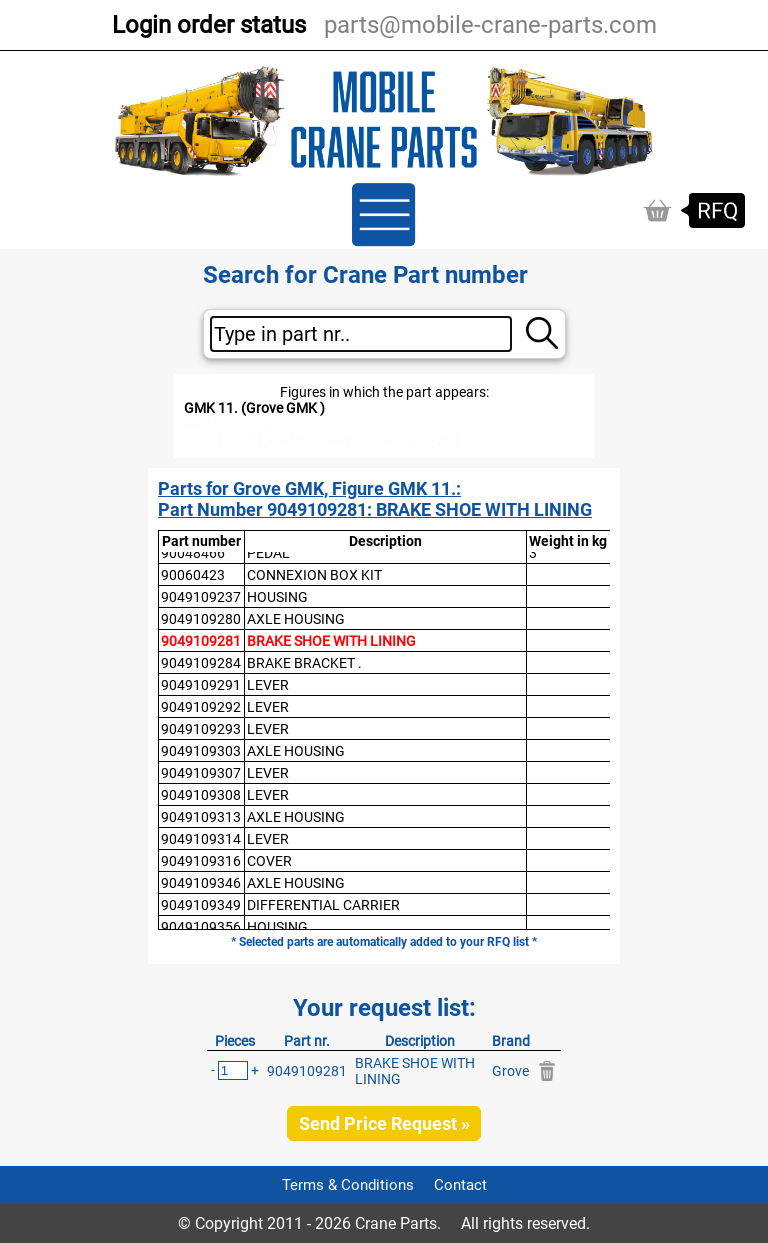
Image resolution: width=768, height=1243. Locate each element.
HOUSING (277, 597)
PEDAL (268, 553)
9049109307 (201, 773)
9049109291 (201, 685)
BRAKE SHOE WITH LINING (331, 641)
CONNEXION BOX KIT (314, 575)
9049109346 (201, 883)
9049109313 (201, 817)
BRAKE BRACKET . (304, 663)
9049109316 (201, 861)
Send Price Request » (384, 1123)
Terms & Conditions (348, 1185)
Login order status (209, 25)
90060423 (193, 575)
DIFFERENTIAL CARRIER (323, 905)
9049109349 (201, 905)
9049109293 (201, 729)
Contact (460, 1185)
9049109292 (201, 707)
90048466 (193, 553)
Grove (510, 1071)
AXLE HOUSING (296, 619)
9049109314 (201, 839)
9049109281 (201, 641)
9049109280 (201, 619)
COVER (269, 861)
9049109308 (201, 795)
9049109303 (201, 751)
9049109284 (201, 663)
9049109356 (201, 927)
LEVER (268, 685)
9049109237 (201, 597)
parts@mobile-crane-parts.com (490, 25)
